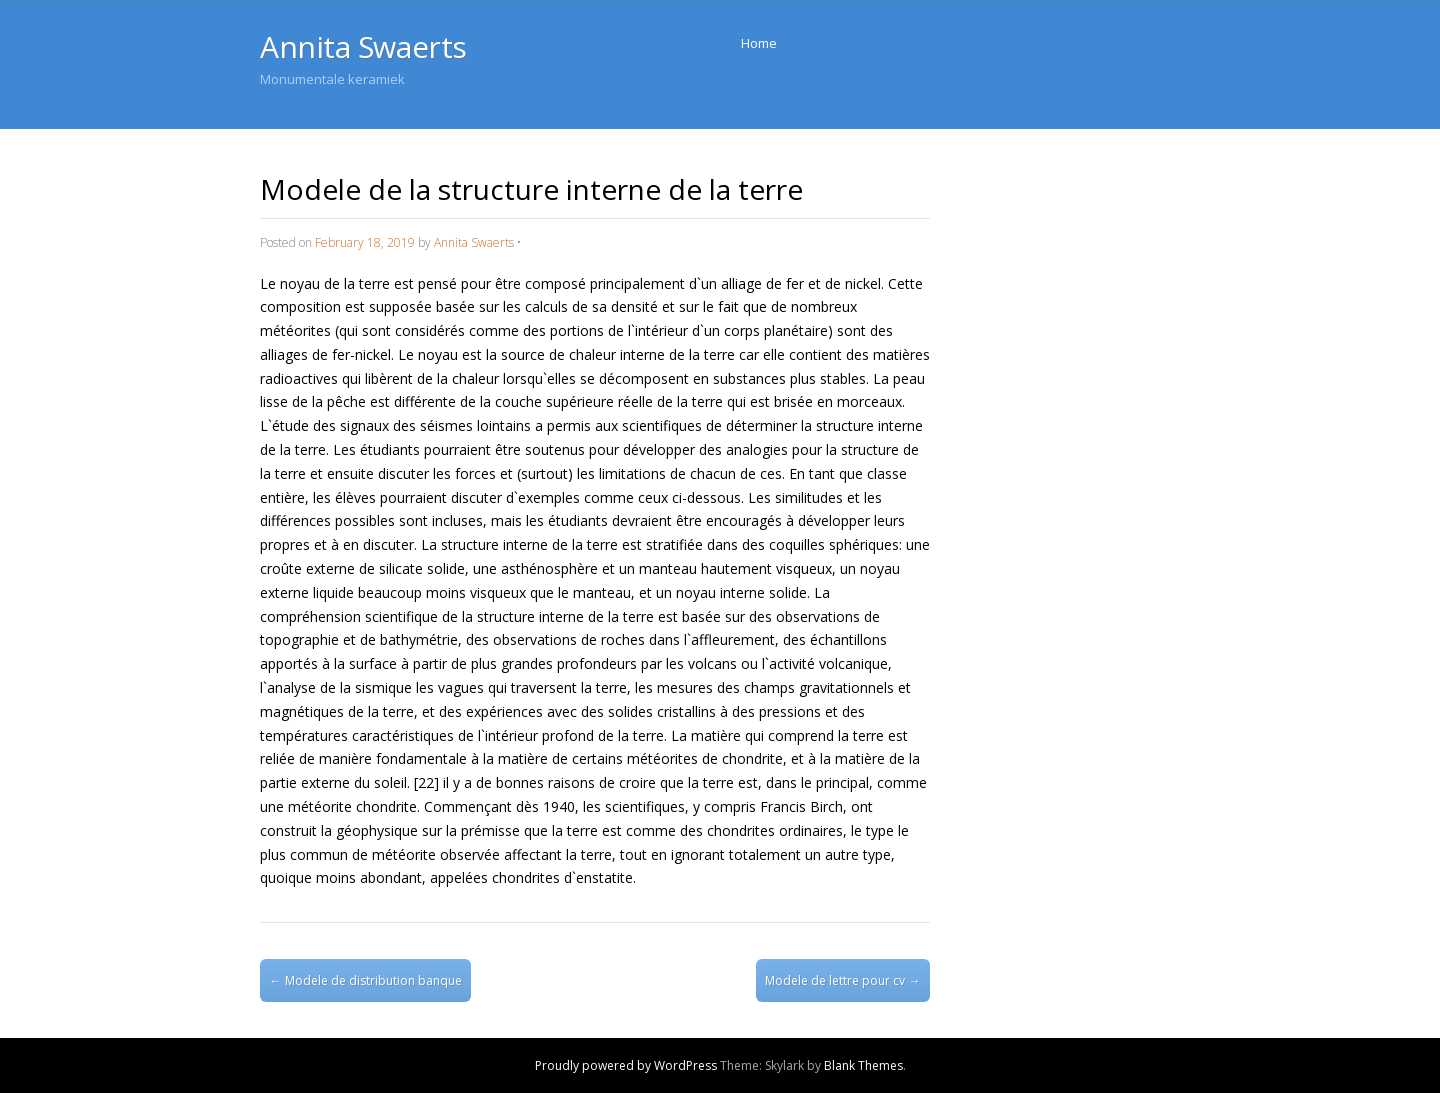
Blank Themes (863, 1065)
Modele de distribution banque (366, 980)
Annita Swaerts (363, 46)
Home (759, 43)
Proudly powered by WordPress (626, 1065)
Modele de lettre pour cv (842, 980)
